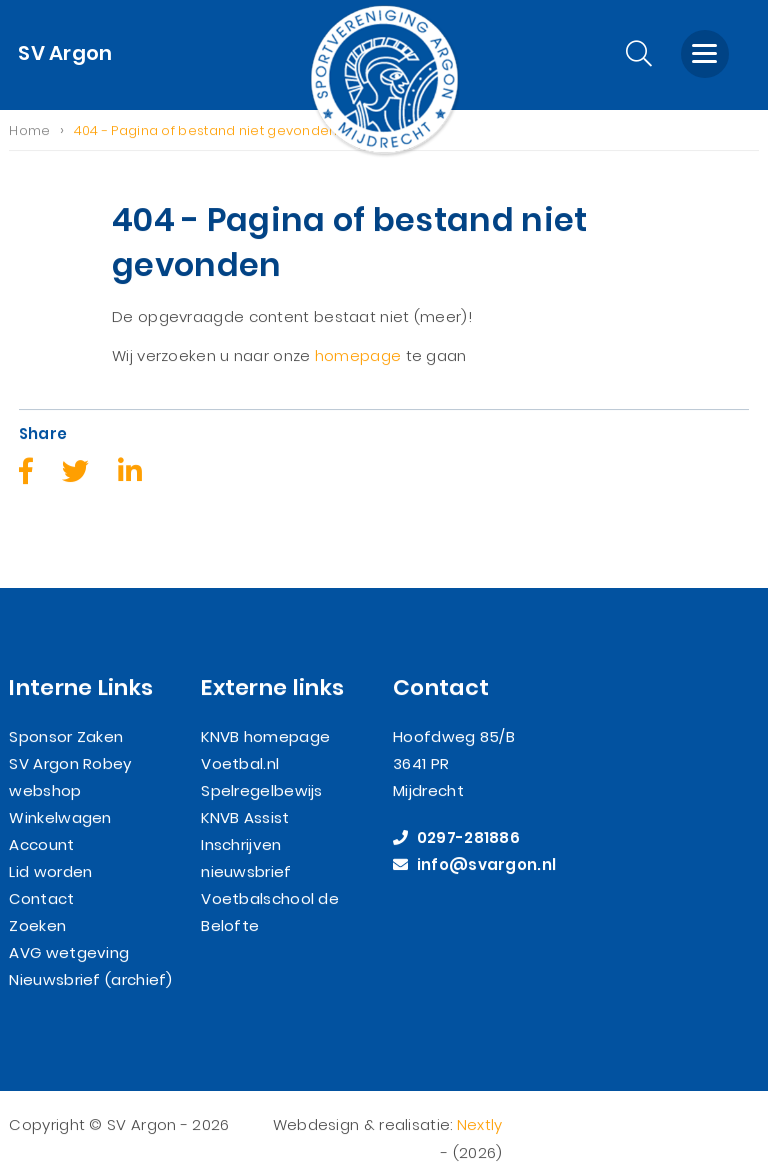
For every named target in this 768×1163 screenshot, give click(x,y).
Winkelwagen (60, 795)
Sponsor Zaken (66, 714)
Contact (41, 876)
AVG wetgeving (69, 930)
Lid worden (50, 849)
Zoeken (37, 903)
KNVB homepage (265, 714)
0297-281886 (456, 815)
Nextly (480, 1103)
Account (41, 822)
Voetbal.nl (240, 741)
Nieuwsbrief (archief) (90, 957)
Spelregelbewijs (262, 768)
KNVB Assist (245, 795)
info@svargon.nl (474, 842)
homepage (358, 356)
